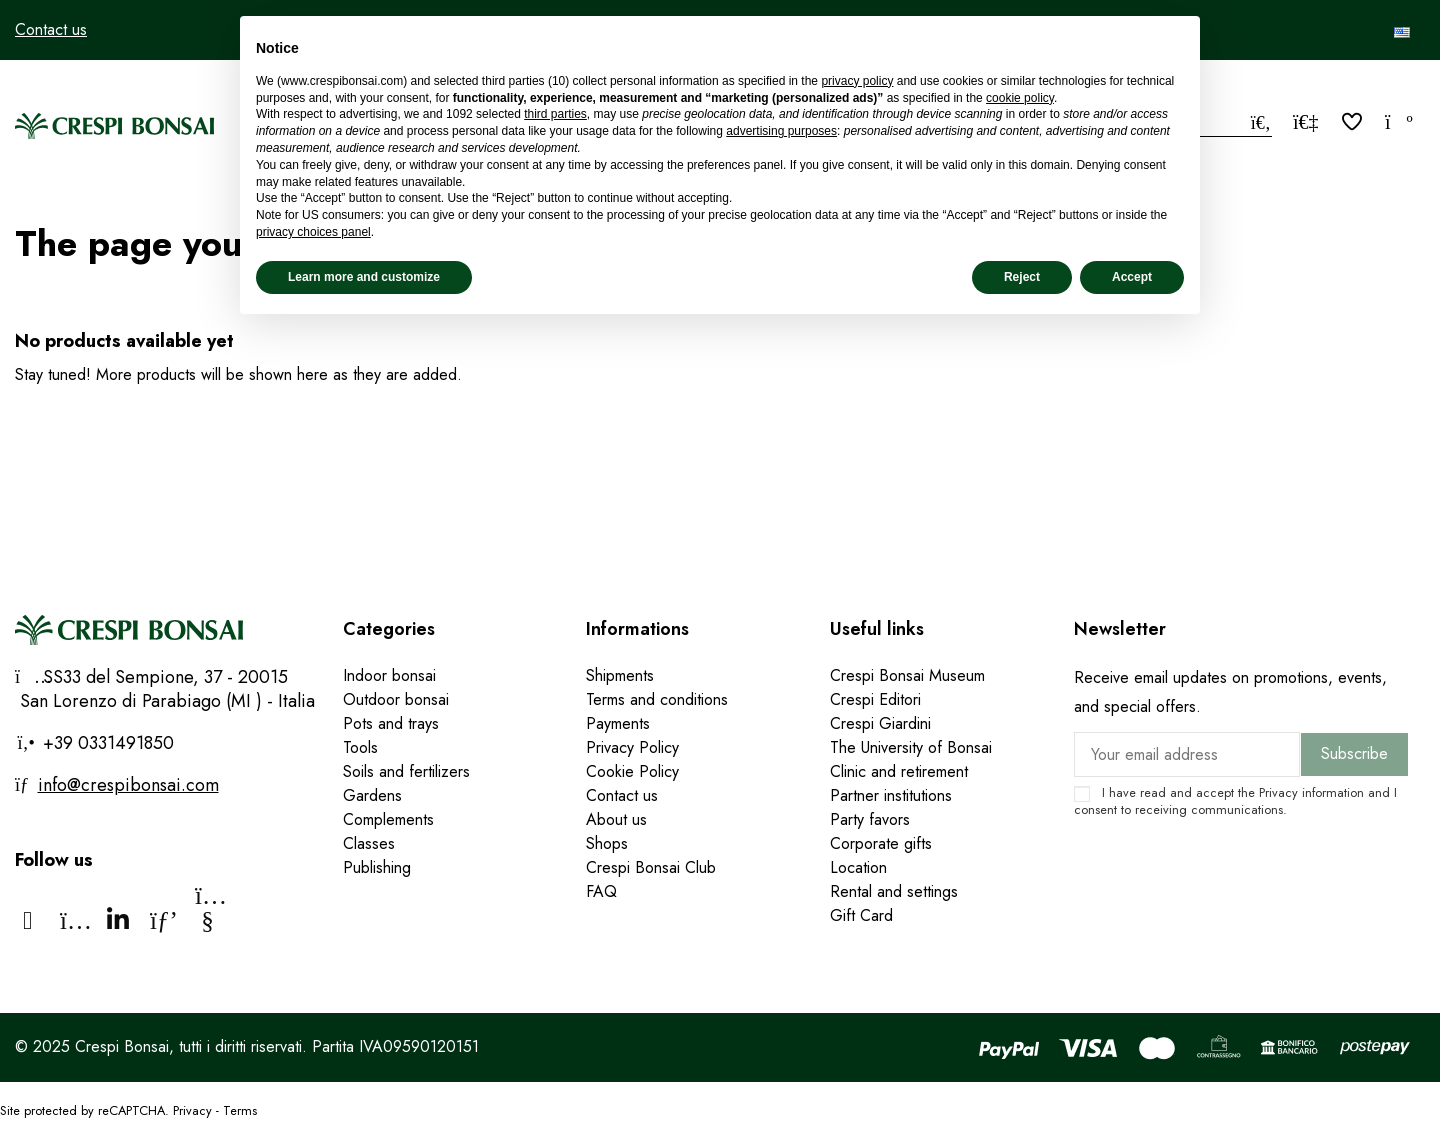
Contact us (51, 29)
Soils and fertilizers (406, 771)
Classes (369, 843)
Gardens (372, 795)
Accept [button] (1132, 277)
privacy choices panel (313, 232)
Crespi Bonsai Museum (907, 675)
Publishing (377, 867)
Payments (618, 723)
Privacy (1278, 792)
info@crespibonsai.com (128, 785)
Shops (607, 843)
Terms (240, 1110)
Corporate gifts (881, 843)
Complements (388, 819)
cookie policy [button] (1020, 98)
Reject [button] (1022, 277)
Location (858, 867)
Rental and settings (894, 891)
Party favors (870, 819)
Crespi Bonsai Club (651, 867)
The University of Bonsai (911, 747)
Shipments (620, 675)
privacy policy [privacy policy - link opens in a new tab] (857, 81)
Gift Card (861, 915)
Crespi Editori (875, 699)
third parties (555, 114)
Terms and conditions (657, 699)
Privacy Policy (632, 747)
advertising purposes (781, 131)
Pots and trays (391, 723)
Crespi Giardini (880, 723)
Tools (360, 747)
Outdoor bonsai (396, 699)
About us (616, 819)
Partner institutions (891, 795)
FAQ (601, 891)
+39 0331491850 (106, 743)
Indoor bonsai (389, 675)
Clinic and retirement (899, 771)
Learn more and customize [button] (364, 277)
